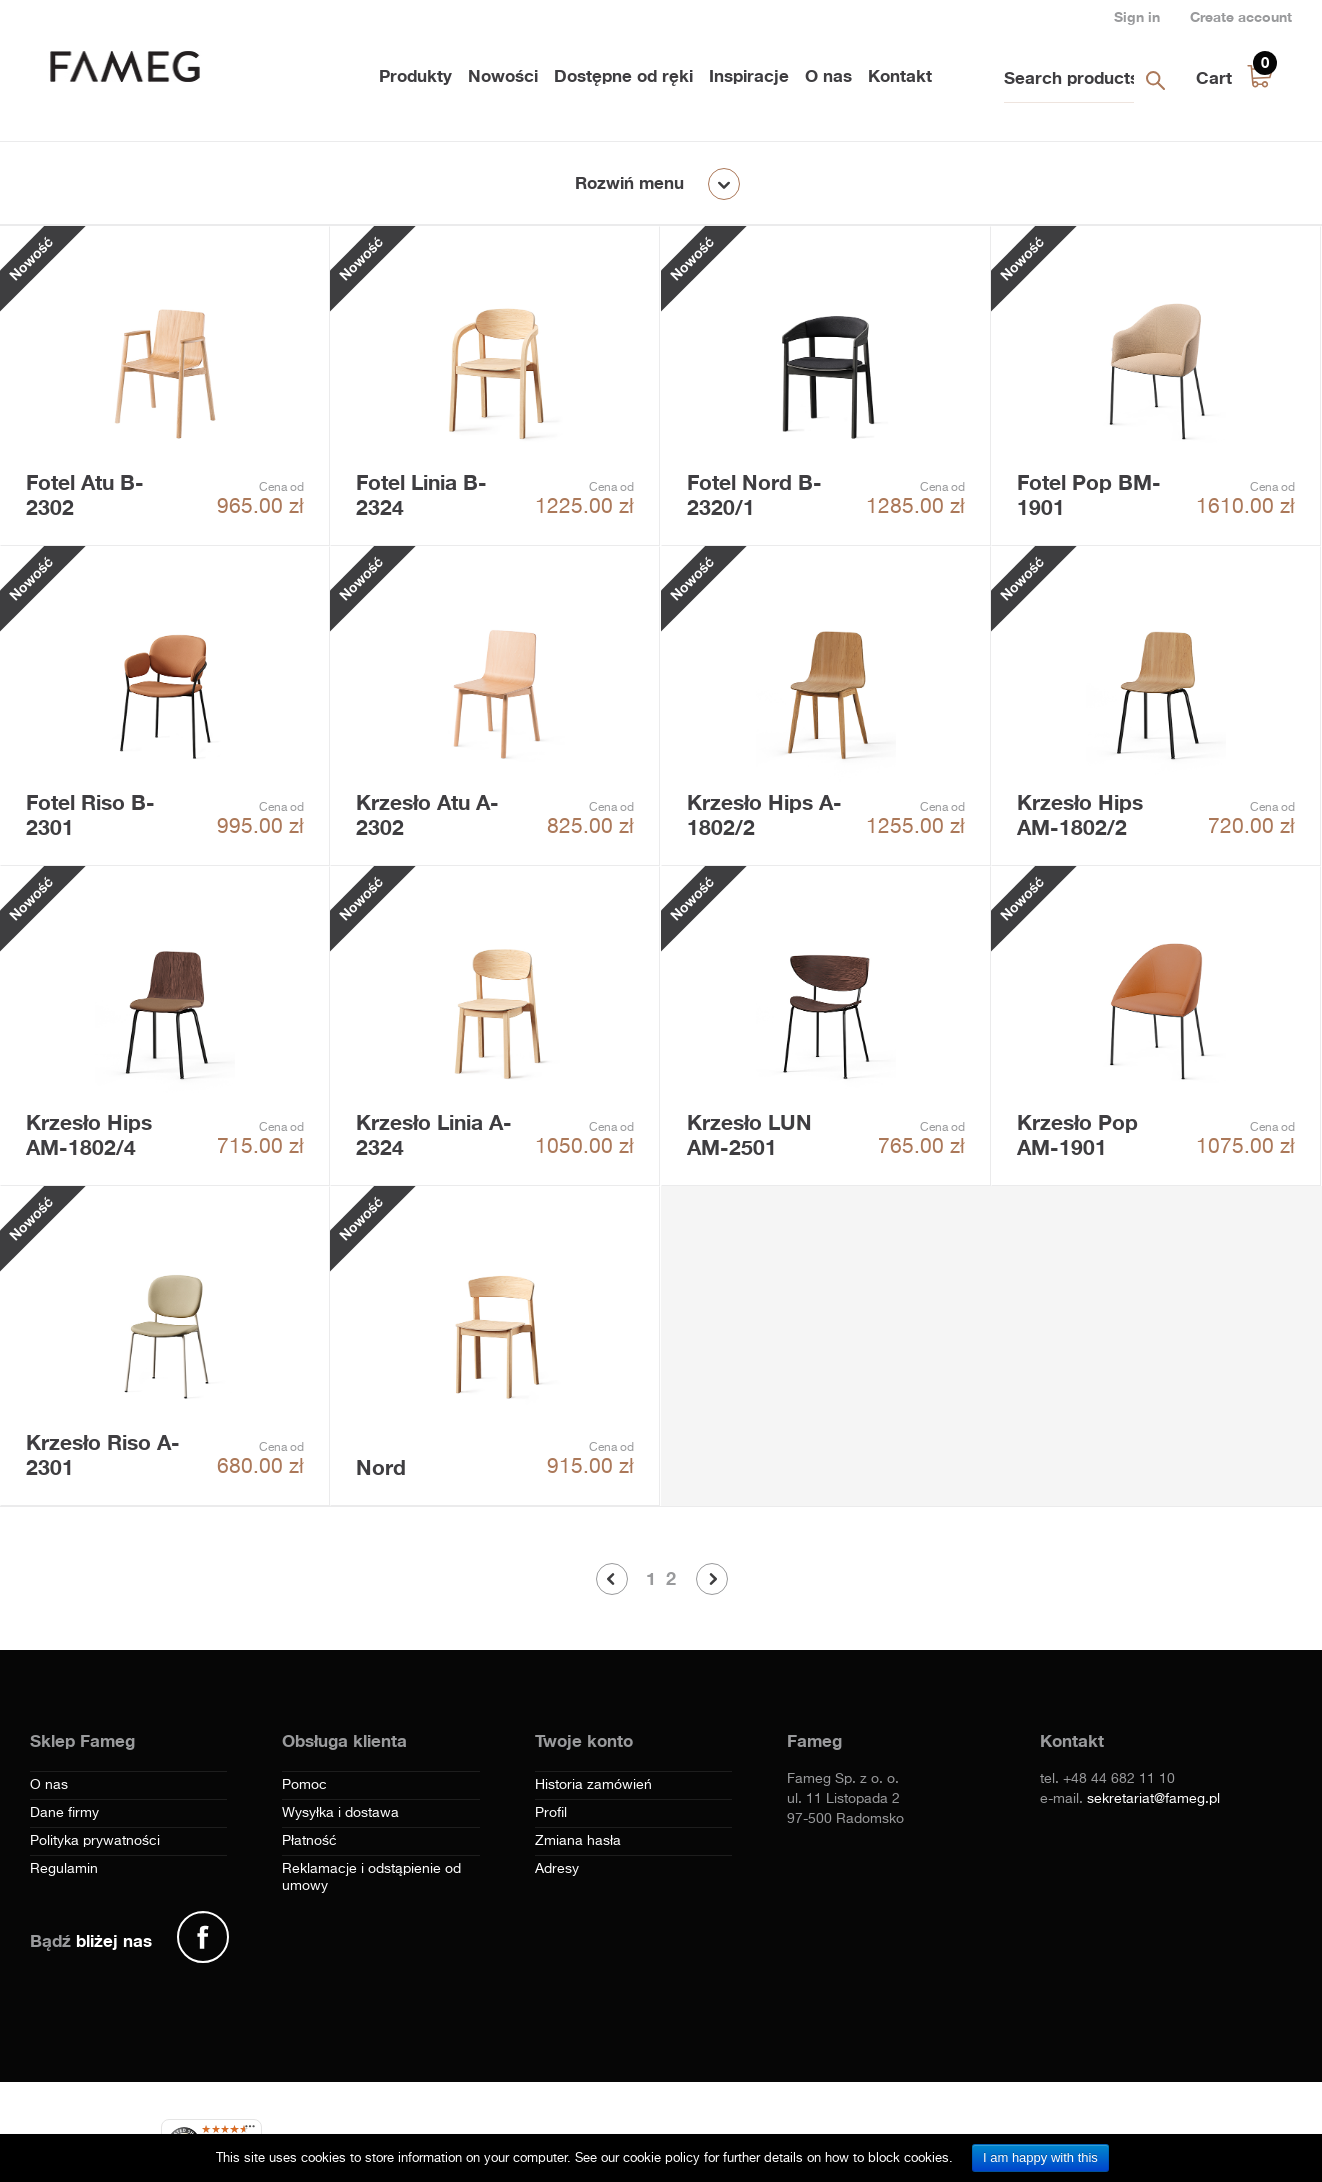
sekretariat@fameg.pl (1153, 1799)
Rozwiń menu (629, 182)
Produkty (415, 75)
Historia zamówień (593, 1785)
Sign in (1137, 16)
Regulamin (64, 1869)
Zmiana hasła (578, 1841)
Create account (1241, 16)
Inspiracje (749, 75)
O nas (828, 75)
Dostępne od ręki (623, 75)
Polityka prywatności (95, 1841)
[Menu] (250, 2131)
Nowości (503, 75)
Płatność (309, 1841)
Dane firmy (64, 1813)
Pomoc (304, 1785)
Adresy (557, 1869)
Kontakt (900, 75)
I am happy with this (1040, 2157)
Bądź (91, 1940)
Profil (551, 1813)
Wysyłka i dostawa (340, 1813)
